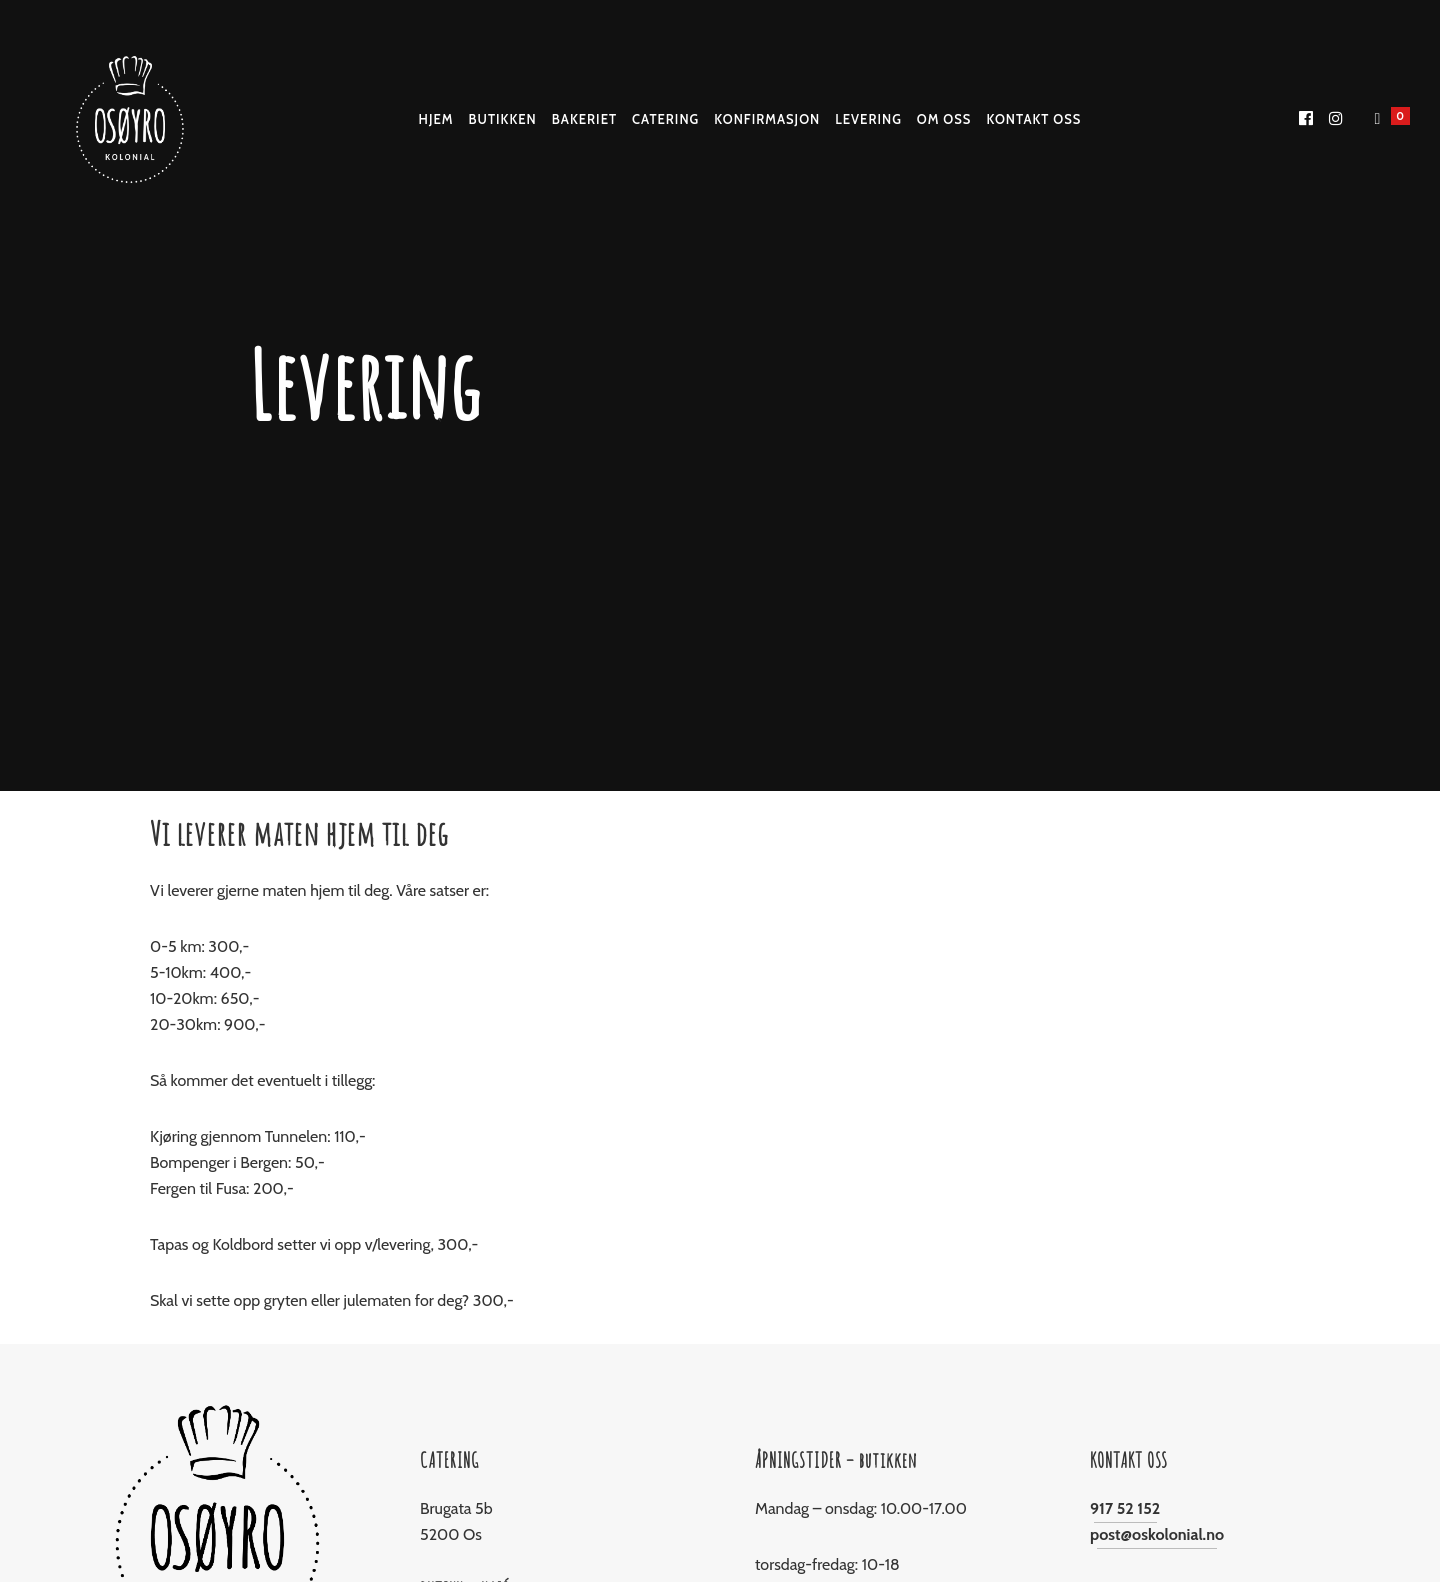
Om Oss (944, 119)
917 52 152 (1125, 1508)
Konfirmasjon (767, 119)
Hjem (436, 119)
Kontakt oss (1033, 119)
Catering (665, 119)
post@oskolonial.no (1157, 1534)
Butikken (503, 119)
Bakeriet (584, 119)
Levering (868, 119)
